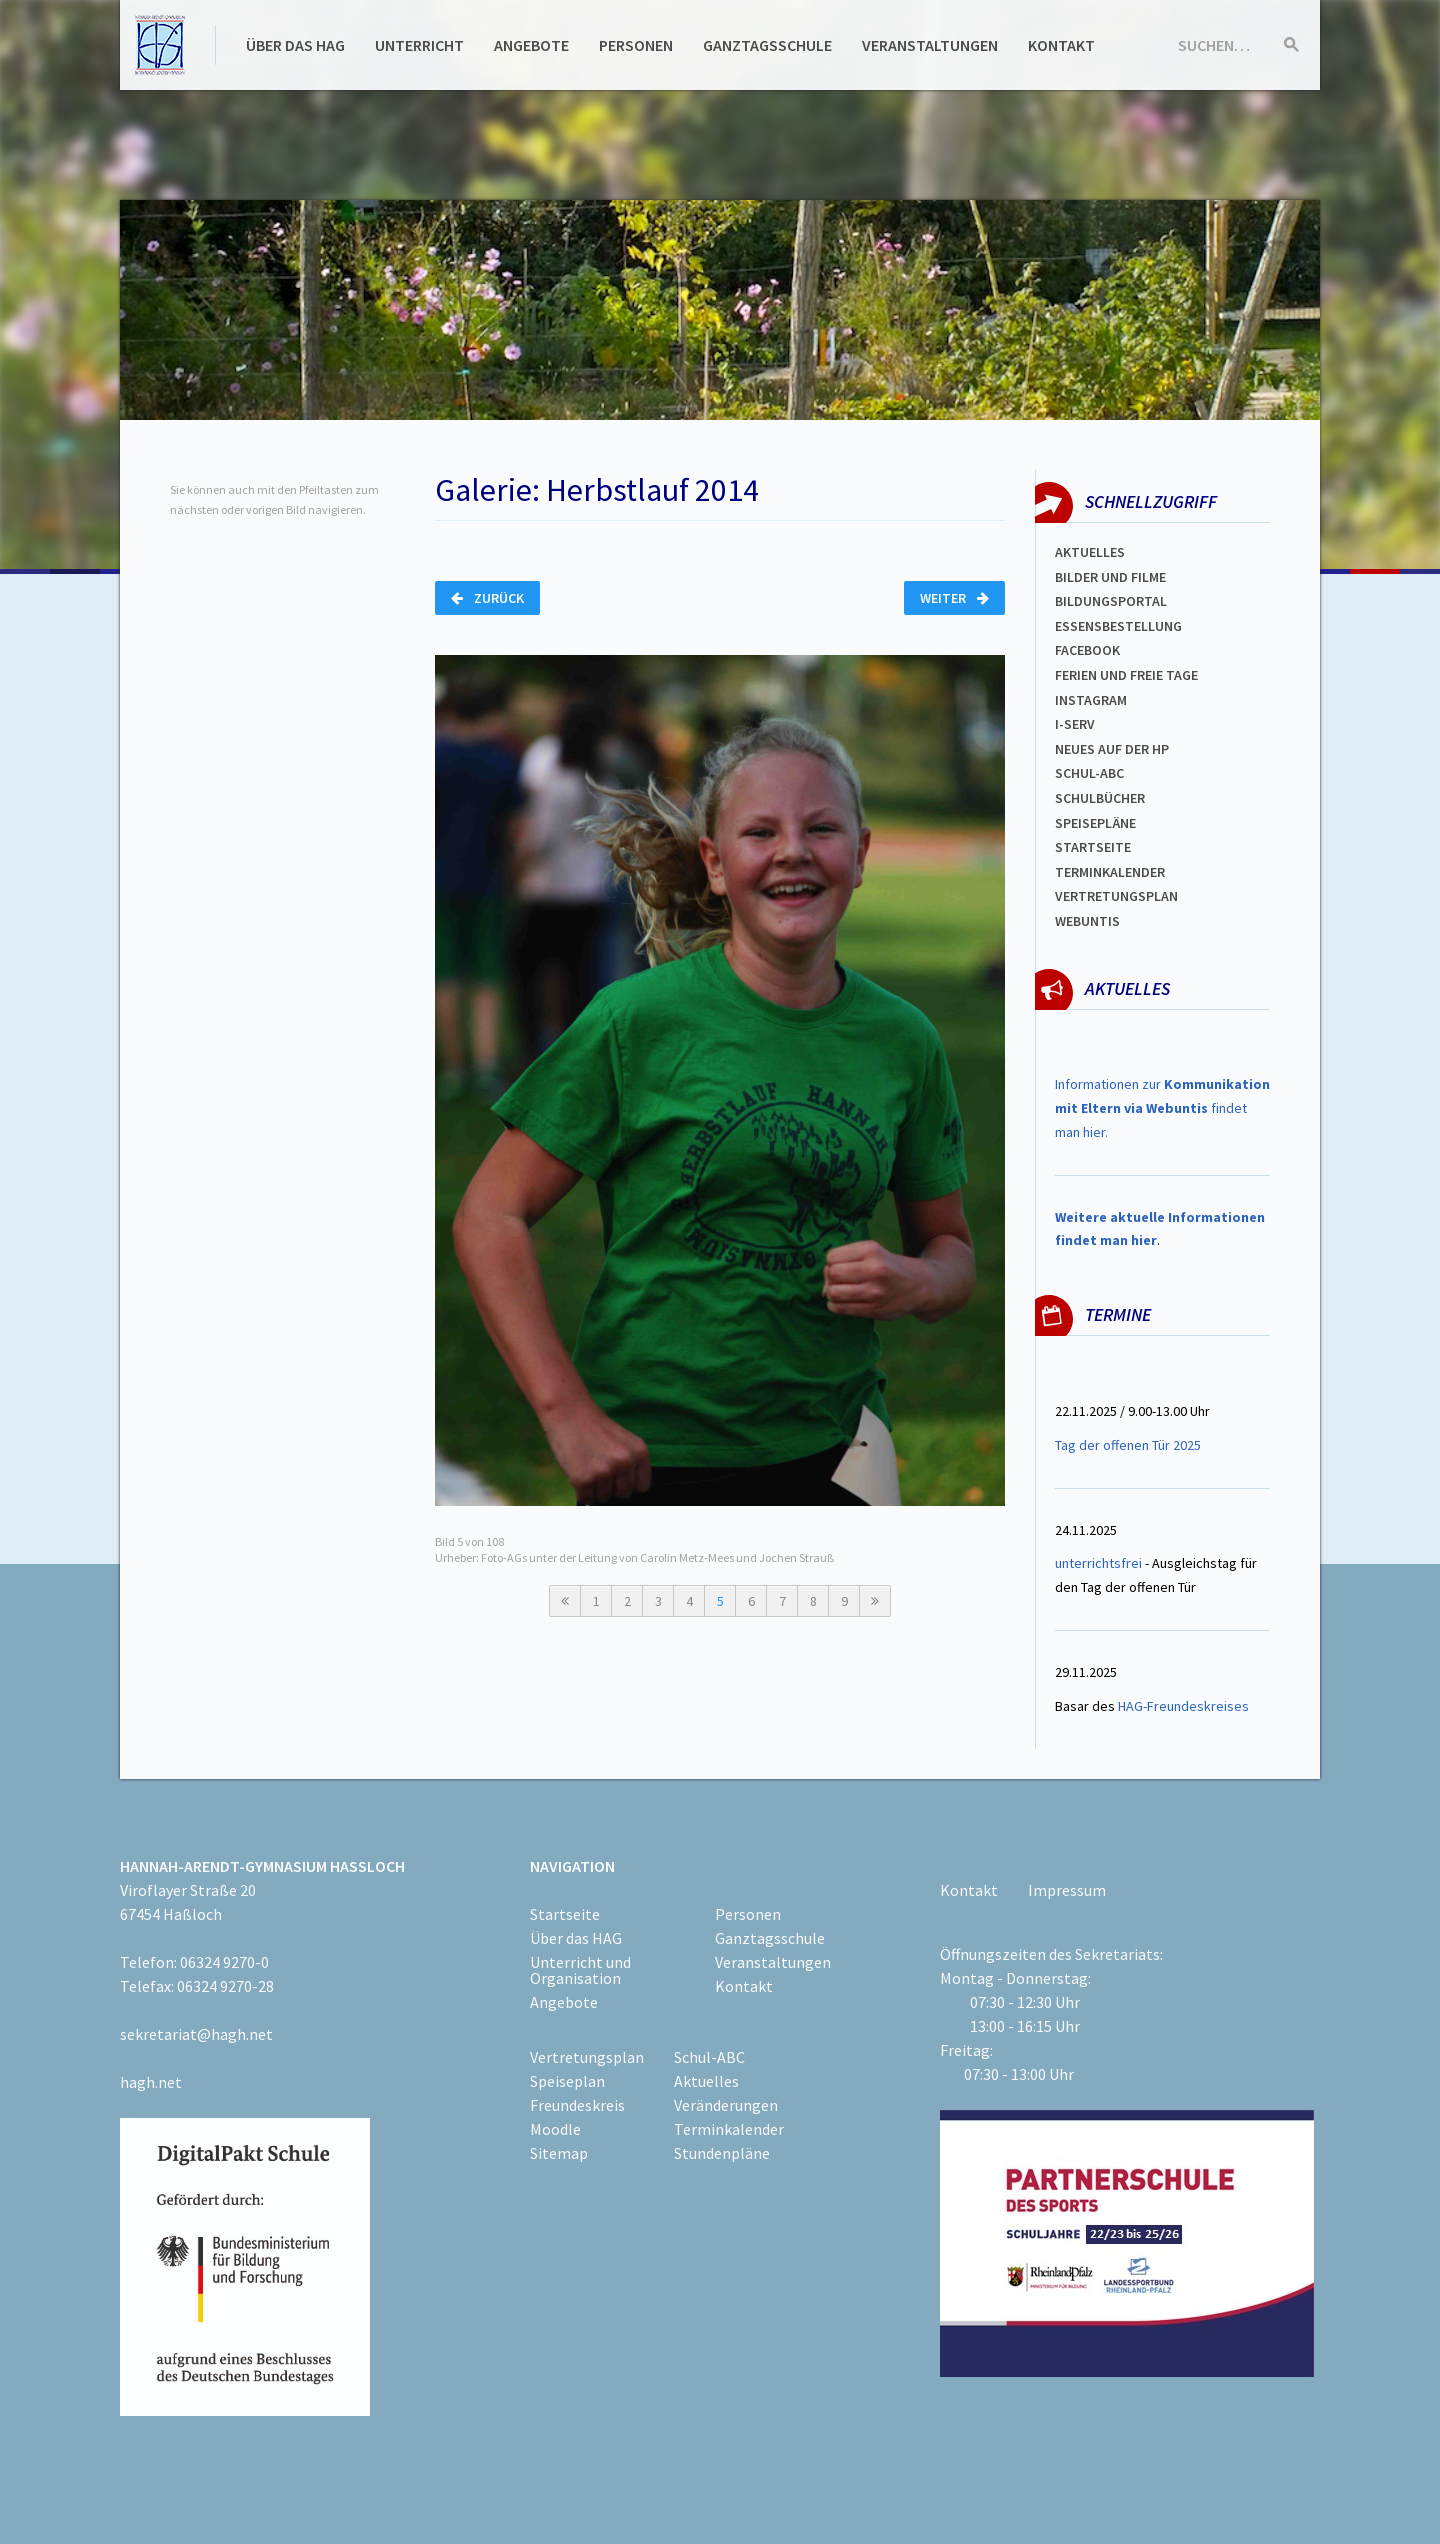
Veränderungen (726, 2105)
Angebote (531, 45)
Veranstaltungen (930, 45)
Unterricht (419, 45)
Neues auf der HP (1112, 749)
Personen (636, 45)
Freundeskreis (577, 2105)
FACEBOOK (1087, 650)
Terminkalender (1110, 872)
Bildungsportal (1111, 601)
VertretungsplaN (1116, 896)
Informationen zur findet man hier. (1162, 1108)
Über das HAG (295, 45)
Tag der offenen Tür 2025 (1128, 1445)
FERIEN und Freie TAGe (1126, 675)
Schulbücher (1100, 798)
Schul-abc (1089, 773)
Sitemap (559, 2153)
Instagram (1091, 700)
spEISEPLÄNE (1095, 823)
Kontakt (1061, 45)
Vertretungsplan (587, 2057)
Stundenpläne (722, 2153)
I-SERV (1075, 724)
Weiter (954, 598)
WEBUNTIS (1087, 921)
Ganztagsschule (767, 45)
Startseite (1093, 847)
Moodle (555, 2129)
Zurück (487, 598)
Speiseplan (567, 2081)
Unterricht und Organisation (580, 1970)
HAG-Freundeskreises (1183, 1706)
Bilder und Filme (1110, 577)
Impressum (1067, 1890)
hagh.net (151, 2082)
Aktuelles (1090, 552)
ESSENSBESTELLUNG (1118, 626)
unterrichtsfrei (1098, 1563)
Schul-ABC (709, 2057)
